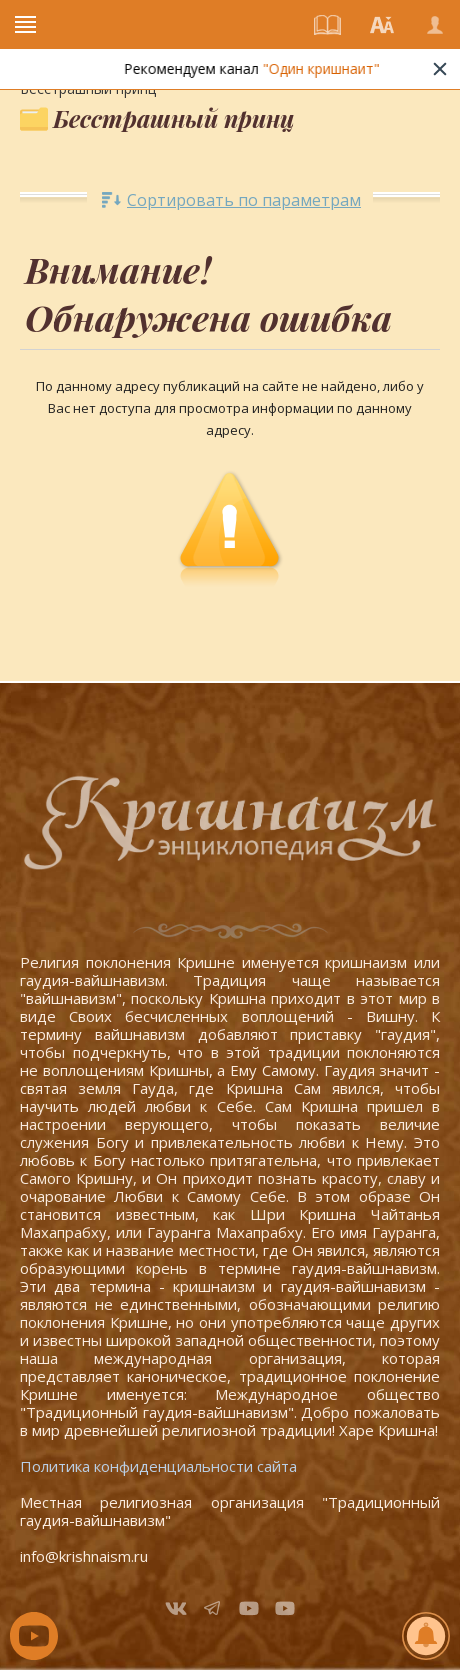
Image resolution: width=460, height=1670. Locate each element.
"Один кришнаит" (327, 68)
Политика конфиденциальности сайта (158, 1466)
